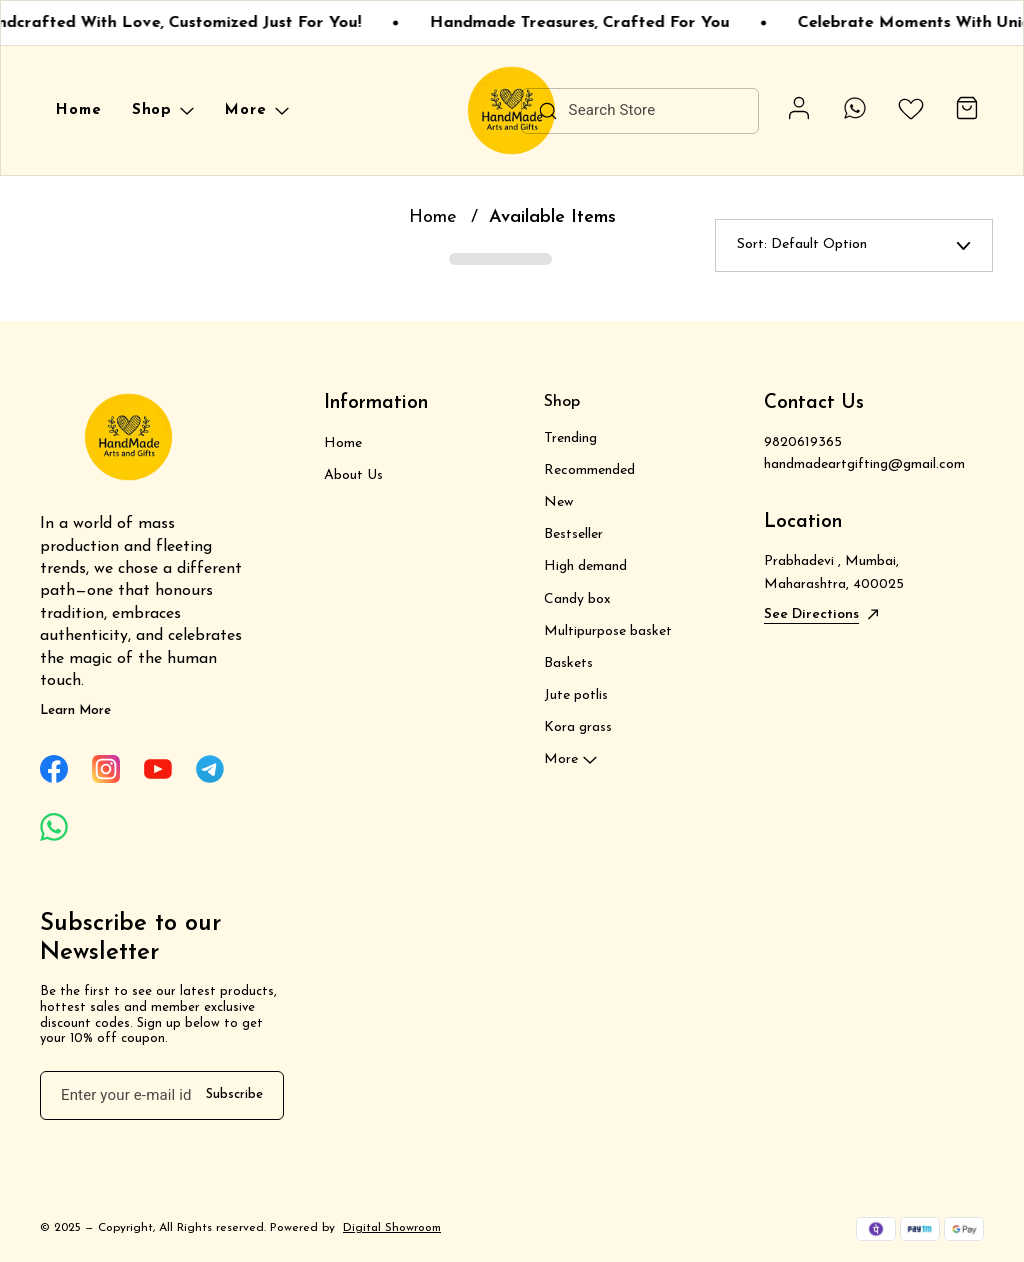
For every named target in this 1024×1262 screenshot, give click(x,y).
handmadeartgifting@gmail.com (864, 464)
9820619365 (803, 442)
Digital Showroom (392, 1228)
